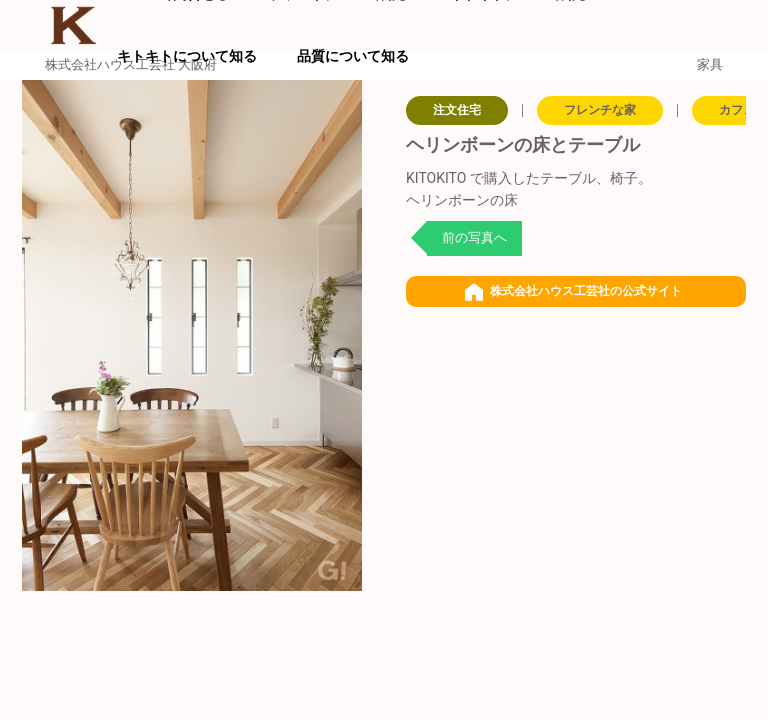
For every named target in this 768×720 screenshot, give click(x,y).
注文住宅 (457, 110)
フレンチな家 (600, 110)
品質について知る (353, 56)
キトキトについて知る (187, 56)
